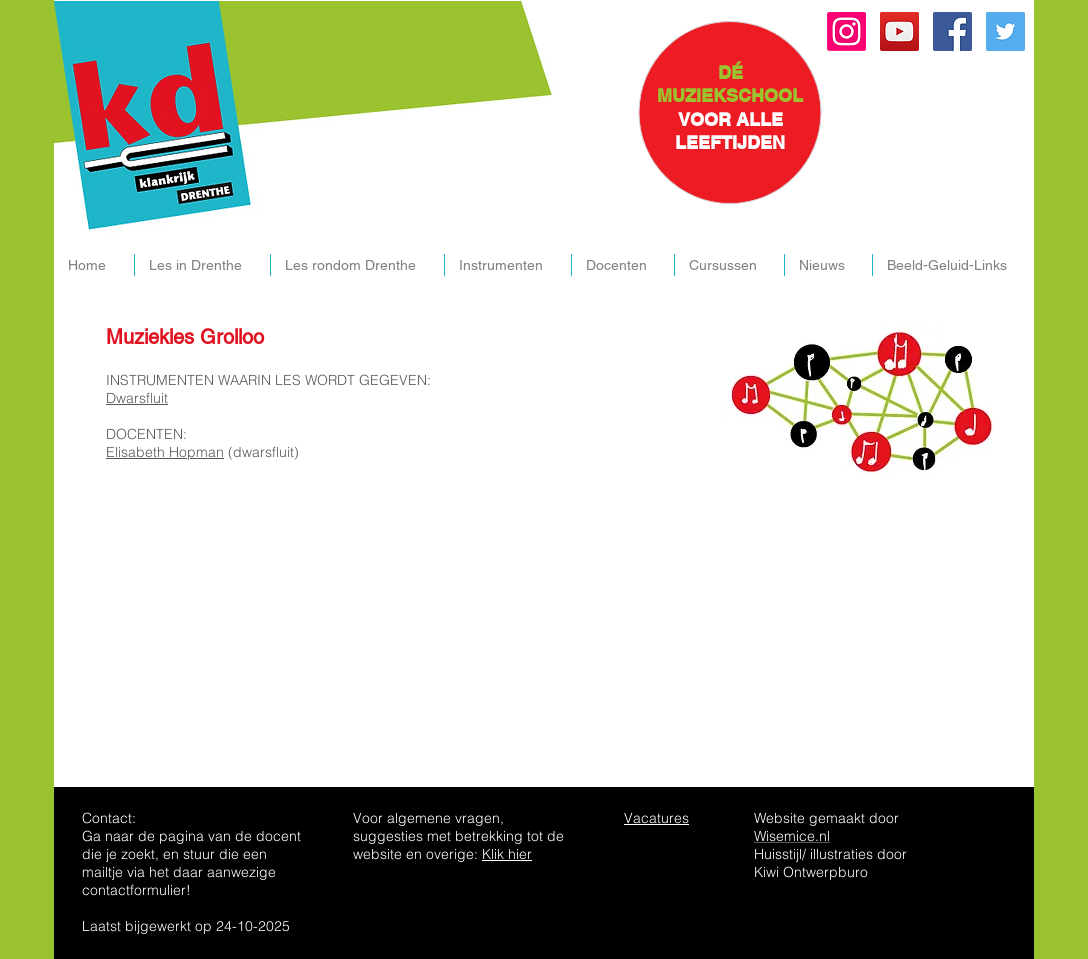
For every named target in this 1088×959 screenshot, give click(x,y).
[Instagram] (846, 31)
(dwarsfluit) (261, 452)
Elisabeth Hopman (165, 452)
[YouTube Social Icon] (899, 31)
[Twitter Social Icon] (1005, 31)
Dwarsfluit (137, 398)
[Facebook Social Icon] (952, 31)
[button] (202, 265)
